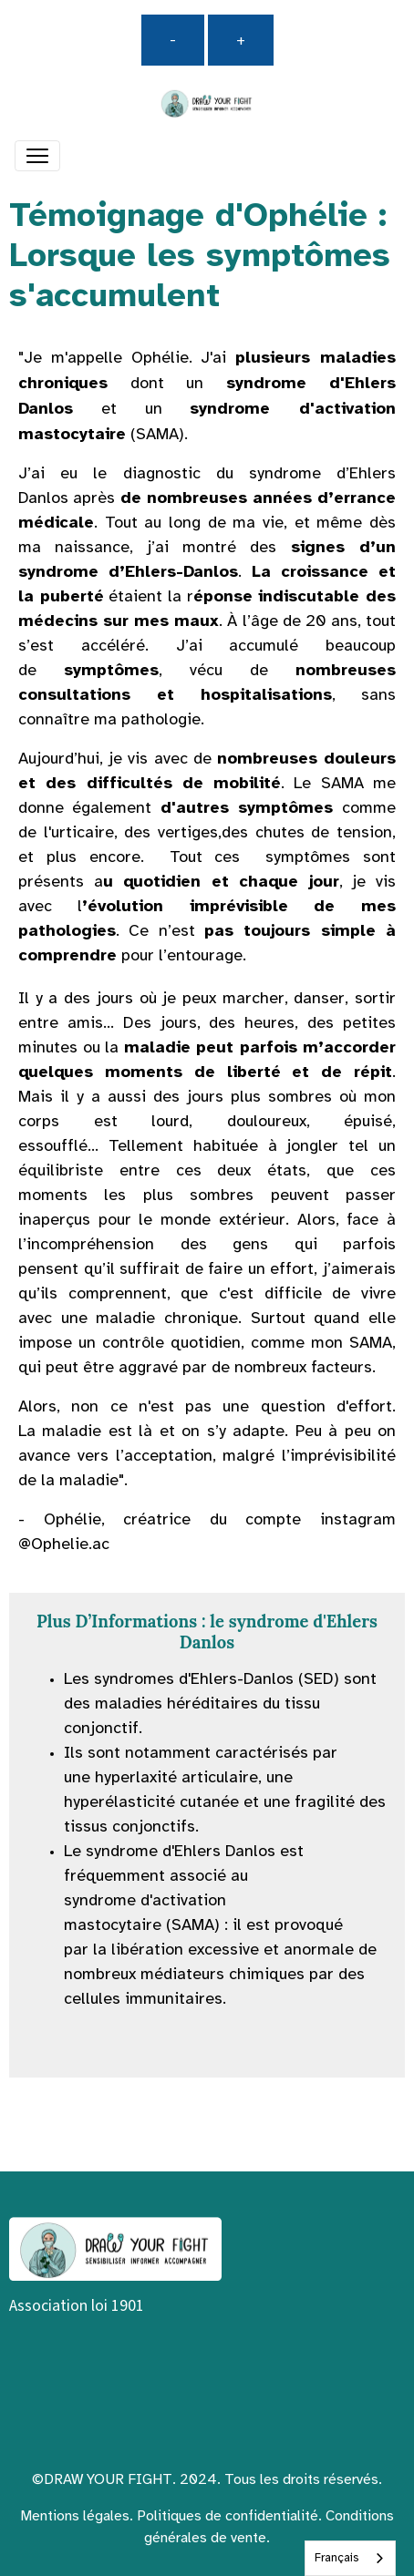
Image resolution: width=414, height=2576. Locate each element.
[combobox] (350, 2558)
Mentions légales (74, 2516)
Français (336, 2557)
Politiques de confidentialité (227, 2516)
